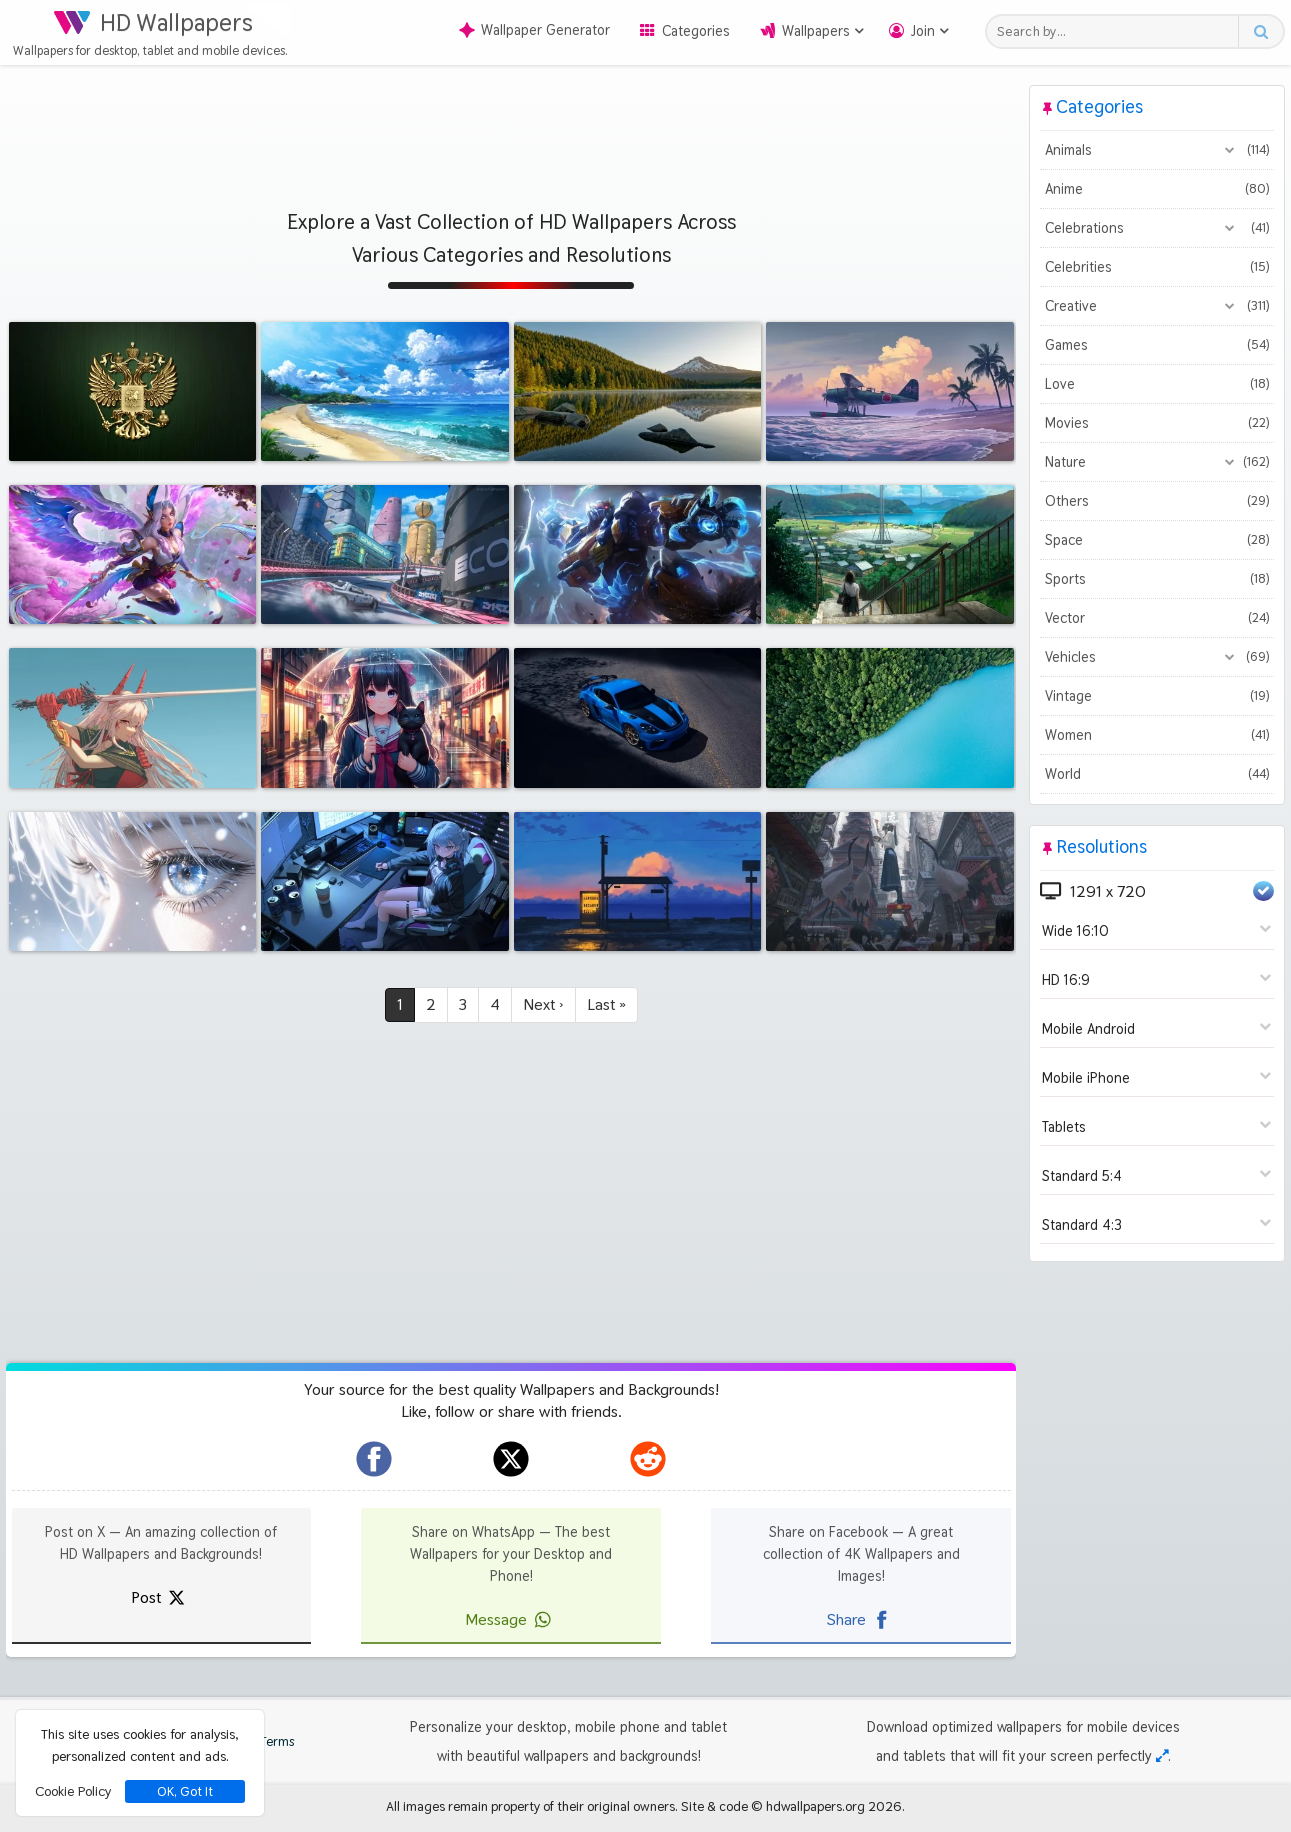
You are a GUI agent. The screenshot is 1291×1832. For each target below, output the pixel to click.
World (1157, 774)
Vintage (1157, 696)
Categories (696, 31)
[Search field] (1117, 31)
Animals (1157, 150)
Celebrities (1157, 267)
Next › (543, 1004)
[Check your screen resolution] (1162, 1756)
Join (923, 31)
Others (1157, 501)
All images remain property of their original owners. (532, 1806)
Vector (1157, 618)
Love (1157, 384)
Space (1157, 540)
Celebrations (1157, 228)
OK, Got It (185, 1791)
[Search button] (1260, 31)
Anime (1157, 189)
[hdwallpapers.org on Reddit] (648, 1459)
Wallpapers (816, 31)
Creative (1157, 306)
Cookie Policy (73, 1791)
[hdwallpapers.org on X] (511, 1459)
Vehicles (1157, 657)
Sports (1157, 579)
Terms (267, 1741)
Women (1157, 735)
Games (1157, 345)
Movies (1157, 423)
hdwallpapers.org (815, 1806)
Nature (1157, 462)
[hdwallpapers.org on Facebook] (374, 1459)
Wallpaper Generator (534, 30)
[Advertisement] (511, 130)
